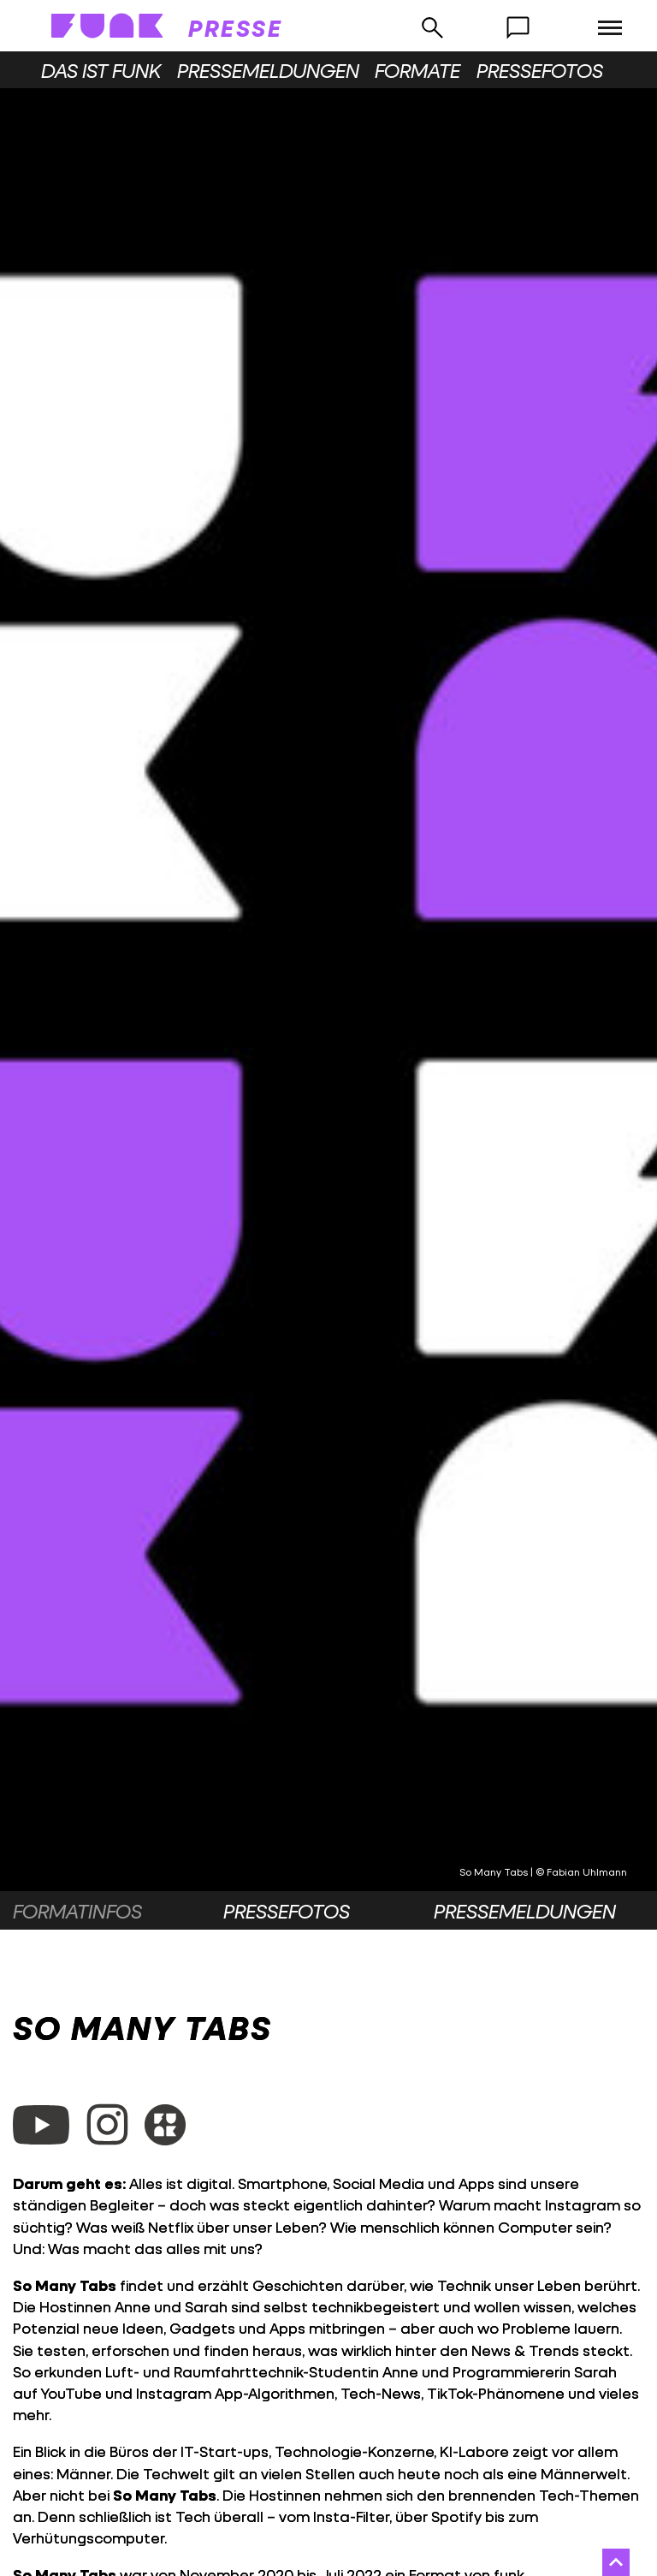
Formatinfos (77, 1911)
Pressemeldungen (268, 70)
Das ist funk (101, 70)
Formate (417, 70)
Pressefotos (539, 70)
